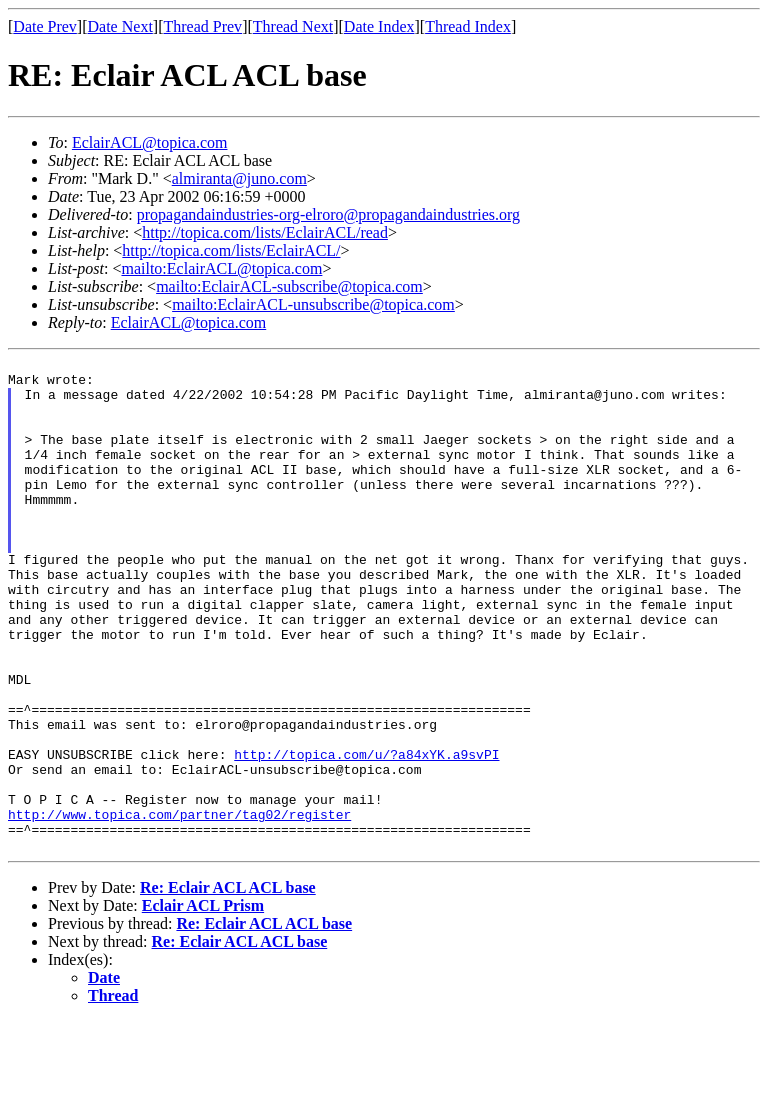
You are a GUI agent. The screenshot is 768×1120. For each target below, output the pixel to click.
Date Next (120, 26)
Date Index (379, 26)
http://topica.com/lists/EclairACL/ (231, 250)
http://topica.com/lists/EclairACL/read (265, 232)
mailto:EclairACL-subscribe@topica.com (289, 286)
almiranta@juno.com (239, 178)
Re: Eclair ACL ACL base (228, 986)
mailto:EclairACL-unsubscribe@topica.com (313, 304)
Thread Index (468, 26)
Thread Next (293, 26)
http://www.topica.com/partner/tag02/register (179, 907)
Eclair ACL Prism (203, 1004)
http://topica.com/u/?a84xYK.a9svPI (366, 835)
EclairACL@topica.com (150, 142)
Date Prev (45, 26)
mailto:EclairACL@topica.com (221, 268)
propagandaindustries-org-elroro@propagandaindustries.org (328, 214)
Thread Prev (202, 26)
